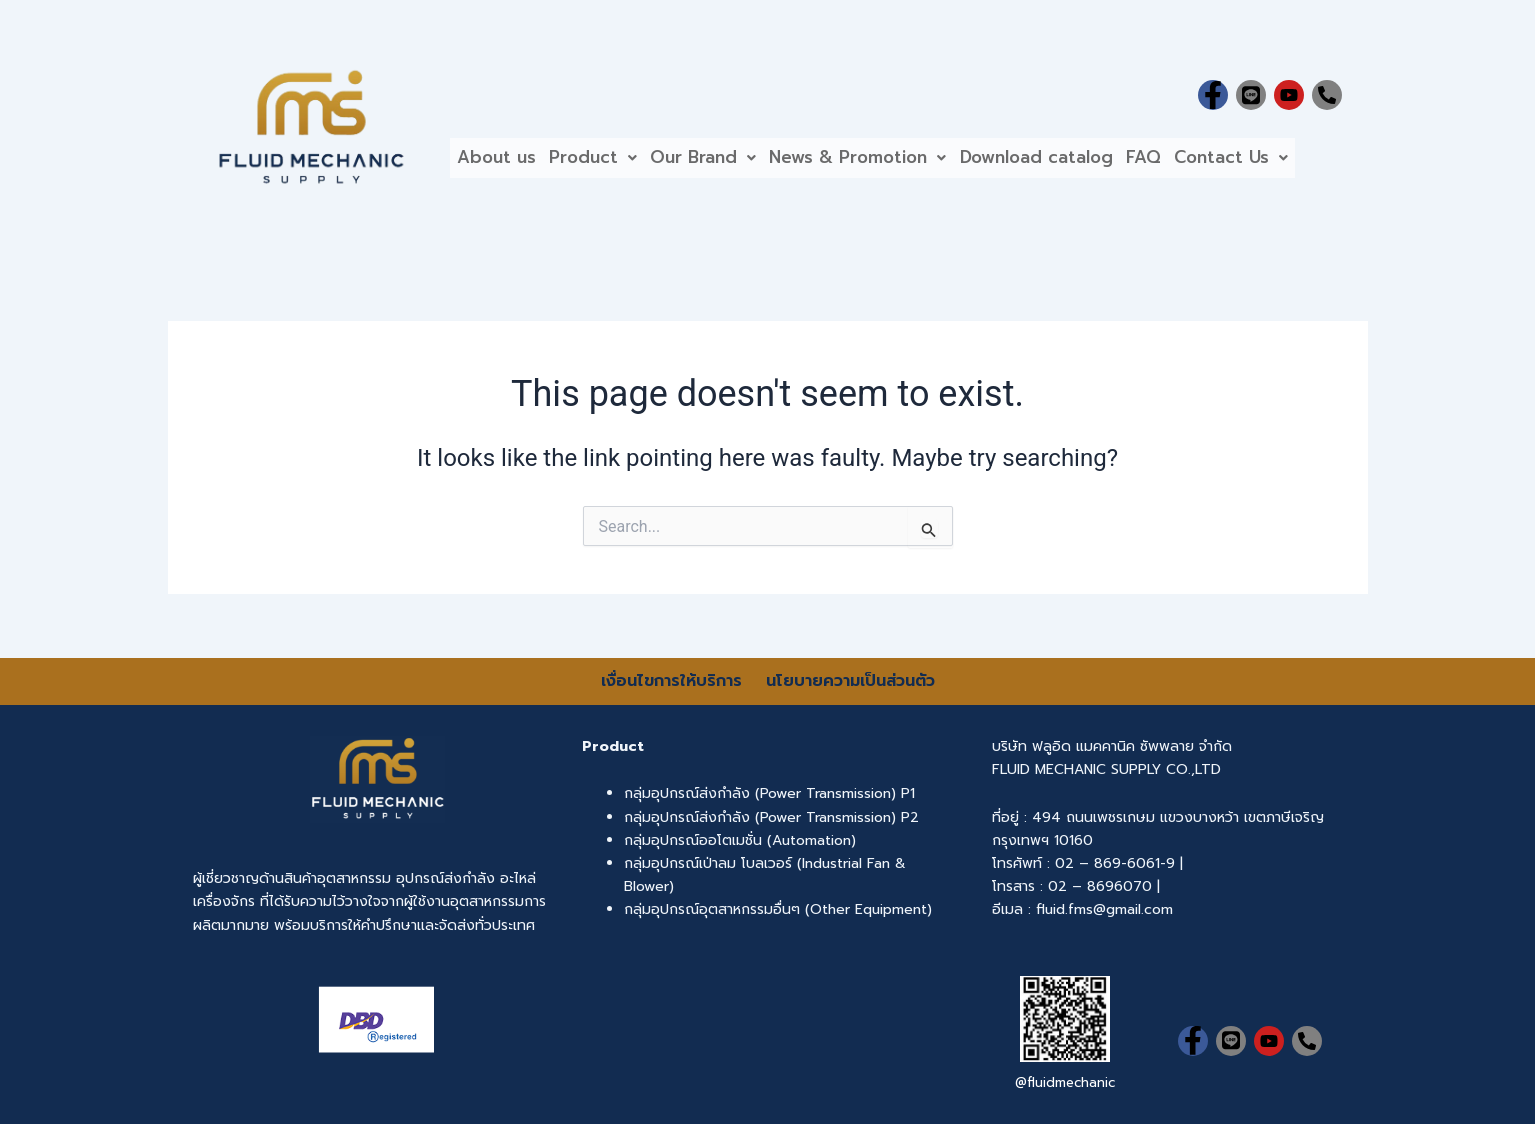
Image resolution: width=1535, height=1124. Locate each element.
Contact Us (1275, 161)
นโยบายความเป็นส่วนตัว (850, 681)
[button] (603, 161)
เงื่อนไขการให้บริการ (674, 681)
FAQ (1180, 161)
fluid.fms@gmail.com (1104, 909)
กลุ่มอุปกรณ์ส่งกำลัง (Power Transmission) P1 (769, 793)
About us (499, 161)
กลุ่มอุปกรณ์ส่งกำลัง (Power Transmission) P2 (771, 817)
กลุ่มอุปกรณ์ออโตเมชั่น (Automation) (740, 840)
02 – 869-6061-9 (1115, 863)
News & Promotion (881, 161)
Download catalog (1066, 161)
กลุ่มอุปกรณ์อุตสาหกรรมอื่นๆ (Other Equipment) (778, 909)
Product (603, 161)
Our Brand (720, 161)
